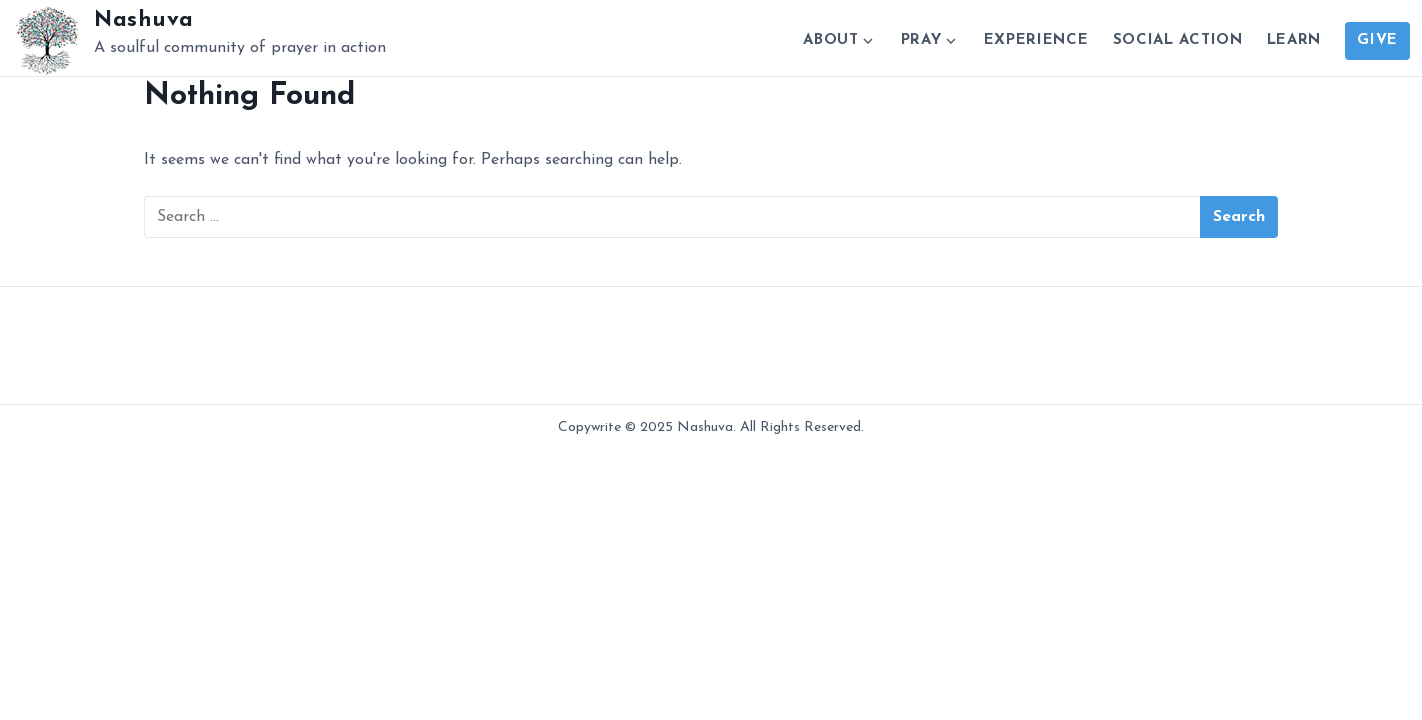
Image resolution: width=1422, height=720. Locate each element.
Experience (1036, 40)
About (831, 40)
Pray (921, 40)
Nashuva (144, 20)
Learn (1294, 40)
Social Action (1178, 40)
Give (1377, 40)
